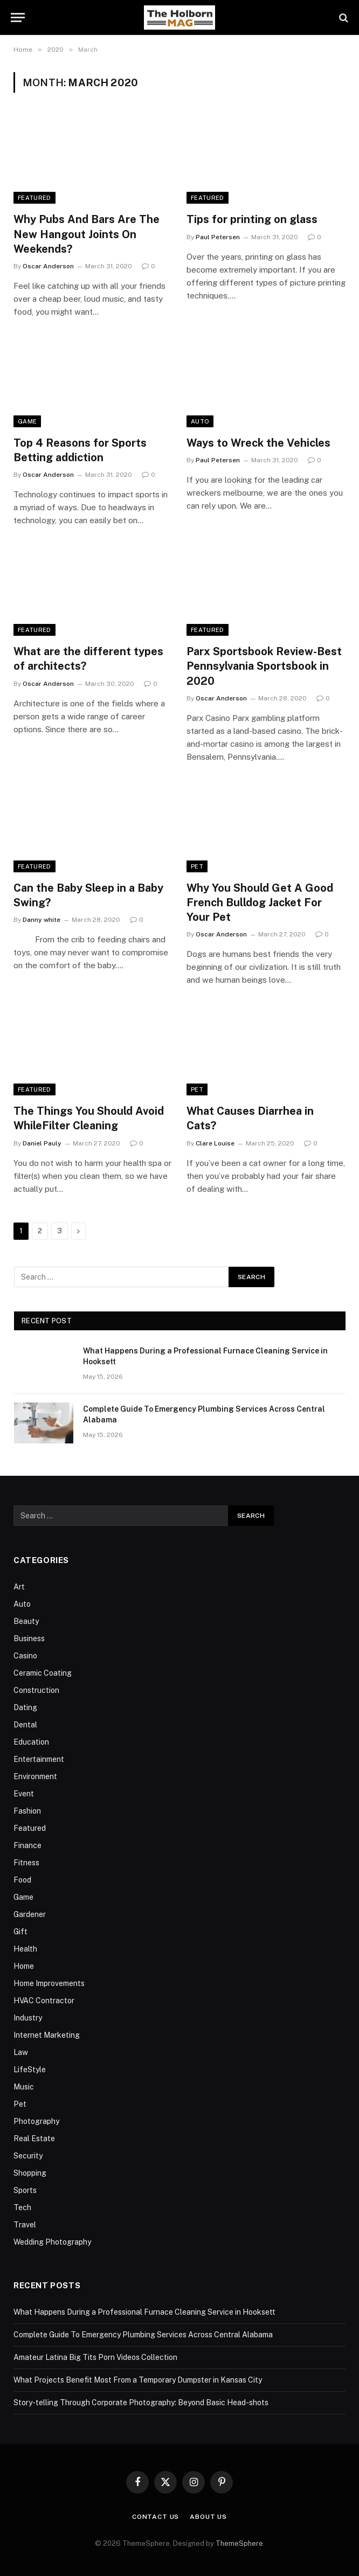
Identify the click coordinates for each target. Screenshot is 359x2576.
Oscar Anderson (48, 266)
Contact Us (155, 2517)
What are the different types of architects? (88, 658)
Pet (197, 866)
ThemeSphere (239, 2543)
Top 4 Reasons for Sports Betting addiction (80, 450)
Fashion (27, 1811)
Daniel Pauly (42, 1143)
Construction (36, 1690)
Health (25, 1949)
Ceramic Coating (42, 1673)
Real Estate (34, 2138)
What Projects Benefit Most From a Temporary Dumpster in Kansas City (137, 2380)
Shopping (29, 2173)
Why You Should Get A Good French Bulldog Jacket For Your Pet (260, 902)
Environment (35, 1776)
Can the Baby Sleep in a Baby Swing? (88, 895)
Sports (25, 2190)
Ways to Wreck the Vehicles (258, 442)
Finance (27, 1845)
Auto (200, 421)
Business (29, 1638)
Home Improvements (49, 1983)
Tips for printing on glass (252, 219)
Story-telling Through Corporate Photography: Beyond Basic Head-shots (140, 2402)
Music (23, 2086)
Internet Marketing (46, 2035)
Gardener (29, 1914)
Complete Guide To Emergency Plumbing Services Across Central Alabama (204, 1414)
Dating (25, 1707)
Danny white (41, 920)
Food (22, 1880)
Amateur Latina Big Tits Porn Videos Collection (95, 2357)
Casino (25, 1655)
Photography (36, 2121)
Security (28, 2155)
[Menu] (18, 17)
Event (23, 1793)
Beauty (26, 1621)
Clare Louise (215, 1143)
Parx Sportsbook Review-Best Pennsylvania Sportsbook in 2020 (264, 666)
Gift (20, 1931)
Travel (24, 2224)
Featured (34, 198)
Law (20, 2052)
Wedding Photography (52, 2242)
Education (31, 1742)
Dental (25, 1724)
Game (27, 421)
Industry (27, 2017)
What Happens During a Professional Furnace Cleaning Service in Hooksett (205, 1356)
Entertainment (38, 1759)
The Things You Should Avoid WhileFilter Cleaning (88, 1118)
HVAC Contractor (43, 2000)
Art (19, 1586)
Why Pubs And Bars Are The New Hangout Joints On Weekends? (86, 234)
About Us (208, 2517)
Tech (22, 2207)
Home (23, 1966)
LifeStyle (29, 2069)
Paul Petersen (218, 237)
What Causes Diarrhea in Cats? (250, 1118)
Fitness (26, 1862)
